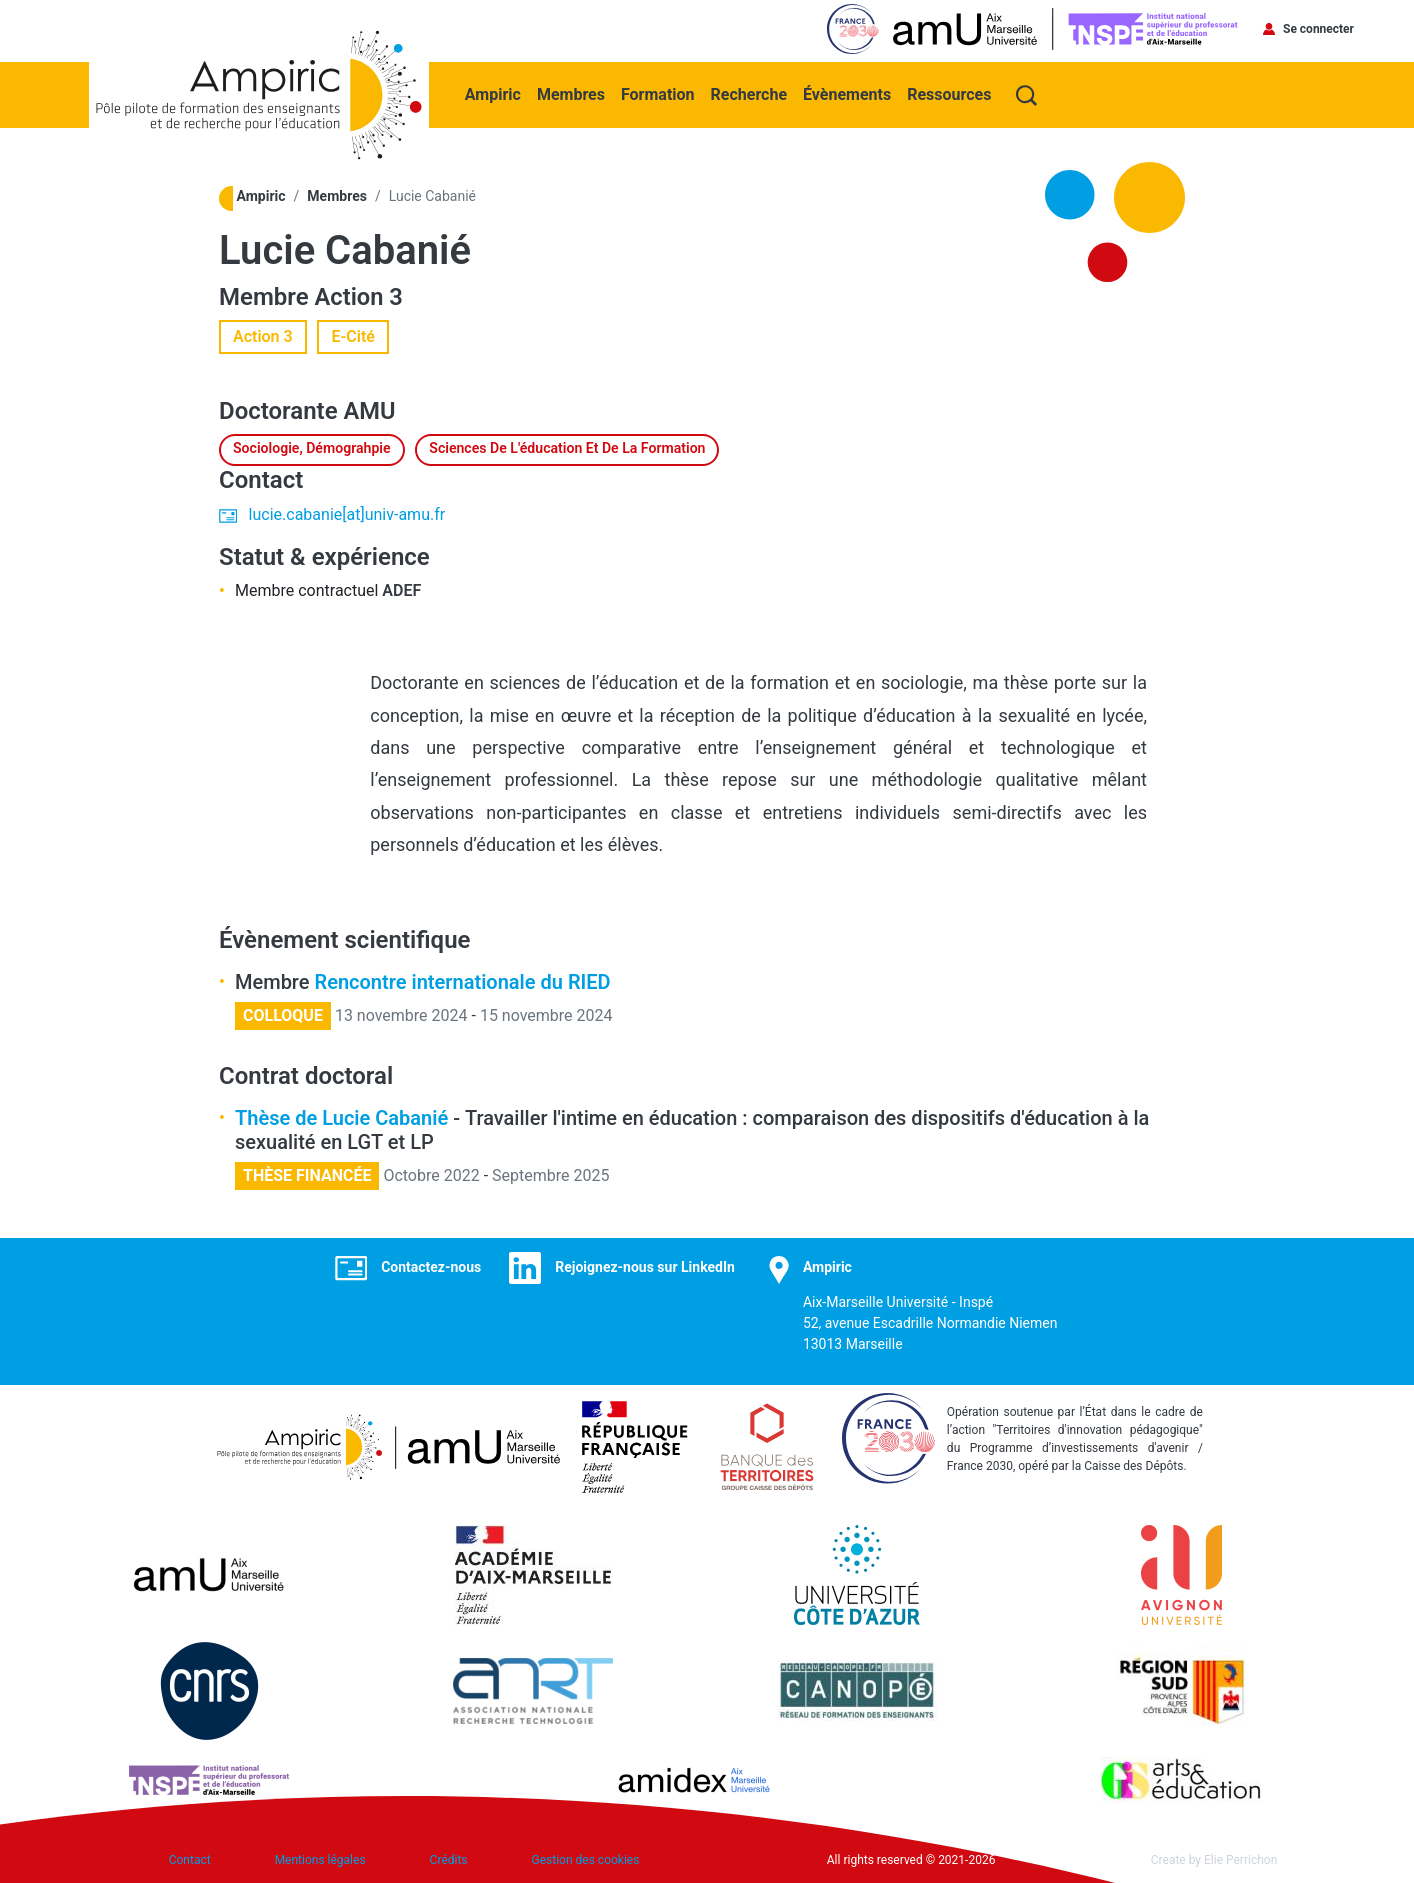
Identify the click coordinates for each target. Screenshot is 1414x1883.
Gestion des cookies (586, 1858)
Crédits (449, 1858)
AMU (370, 409)
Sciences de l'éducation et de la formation (567, 446)
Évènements (849, 91)
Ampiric (495, 91)
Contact (190, 1858)
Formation (660, 91)
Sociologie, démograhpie (312, 446)
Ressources (951, 91)
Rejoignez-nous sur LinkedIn (645, 1265)
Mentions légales (320, 1858)
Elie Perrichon (1240, 1858)
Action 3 (360, 295)
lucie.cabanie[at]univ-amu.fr (347, 512)
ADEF (401, 588)
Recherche (751, 91)
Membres (573, 91)
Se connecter (1318, 29)
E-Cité (353, 334)
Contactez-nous (431, 1265)
